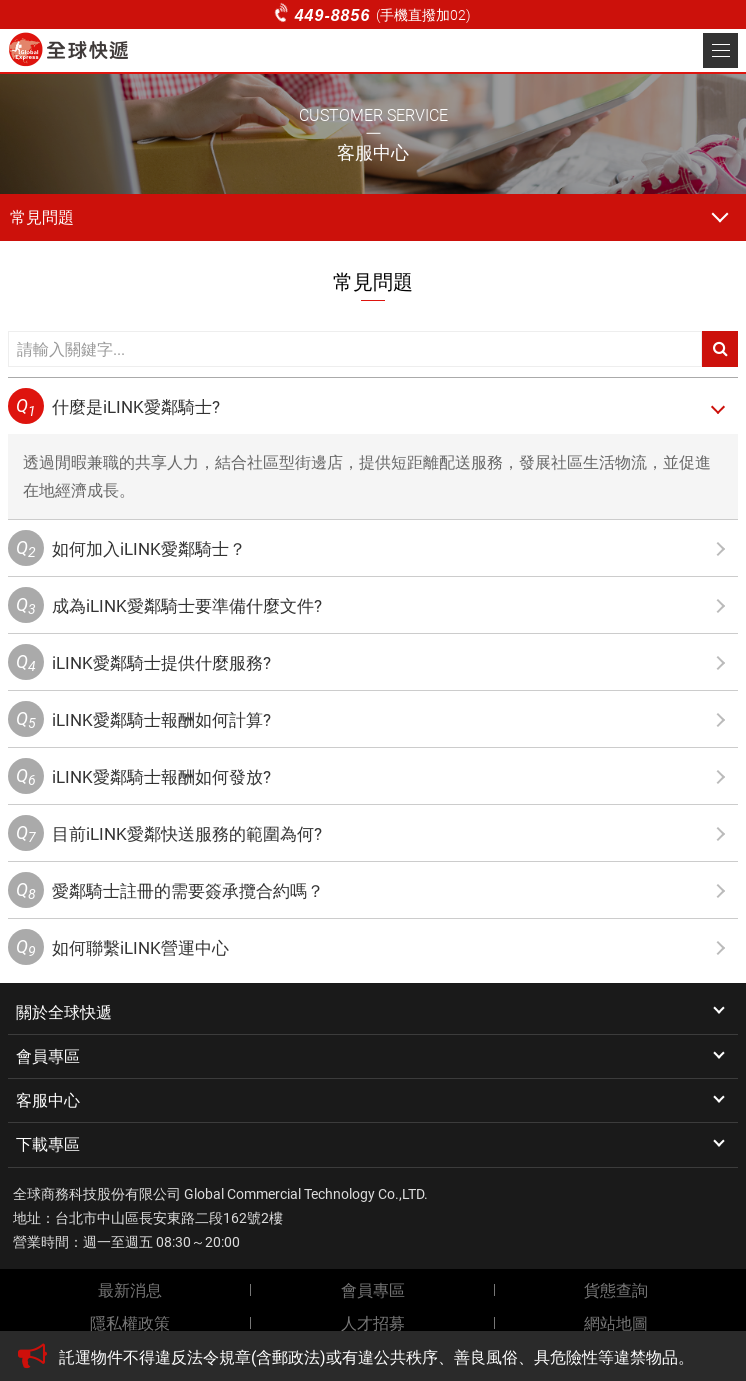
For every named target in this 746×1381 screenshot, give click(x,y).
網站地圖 (616, 1323)
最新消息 (130, 1290)
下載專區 (48, 1144)
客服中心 (48, 1100)
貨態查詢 (616, 1290)
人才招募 (373, 1323)
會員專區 (48, 1056)
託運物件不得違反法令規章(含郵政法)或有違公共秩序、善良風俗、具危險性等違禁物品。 (376, 1357)
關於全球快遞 (64, 1012)
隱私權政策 (130, 1323)
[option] (393, 1358)
